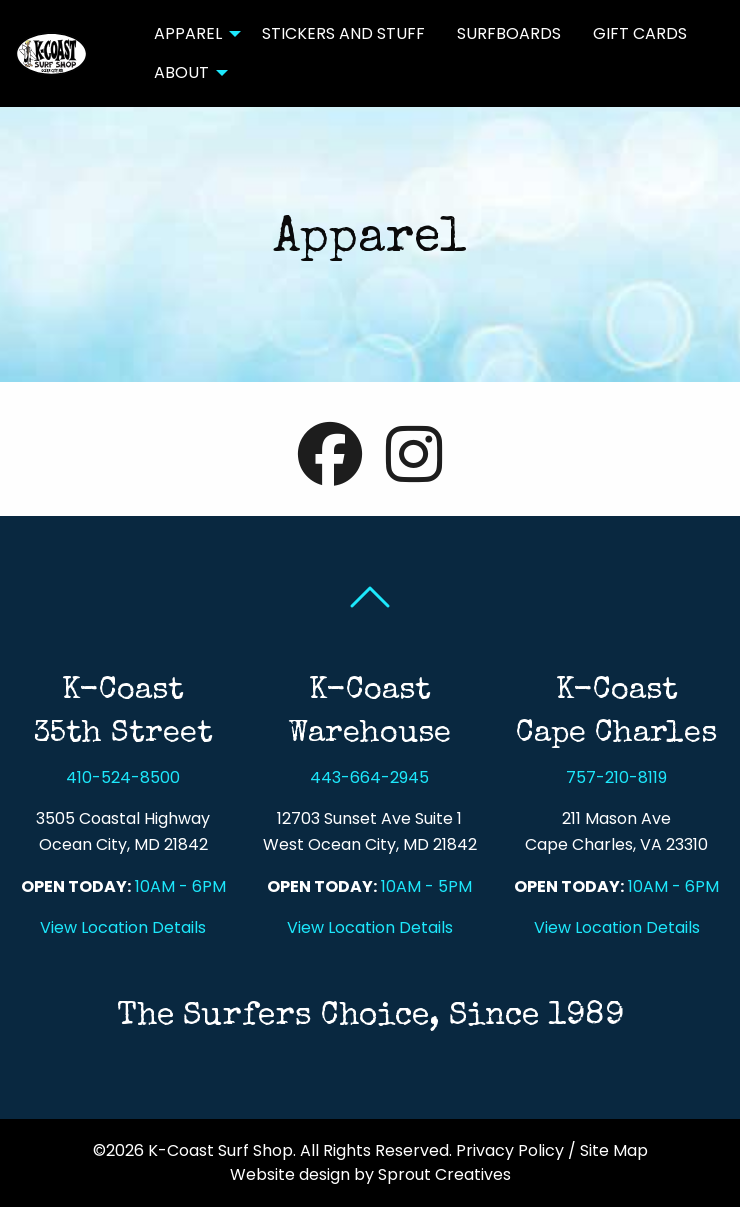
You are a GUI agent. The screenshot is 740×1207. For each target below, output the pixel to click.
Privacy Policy (510, 1150)
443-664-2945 (369, 777)
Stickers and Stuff (343, 33)
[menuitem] (192, 34)
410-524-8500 (123, 777)
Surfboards (509, 33)
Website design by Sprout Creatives (370, 1174)
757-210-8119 (616, 777)
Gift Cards (640, 33)
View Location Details (123, 927)
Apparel (188, 33)
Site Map (614, 1150)
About (181, 72)
